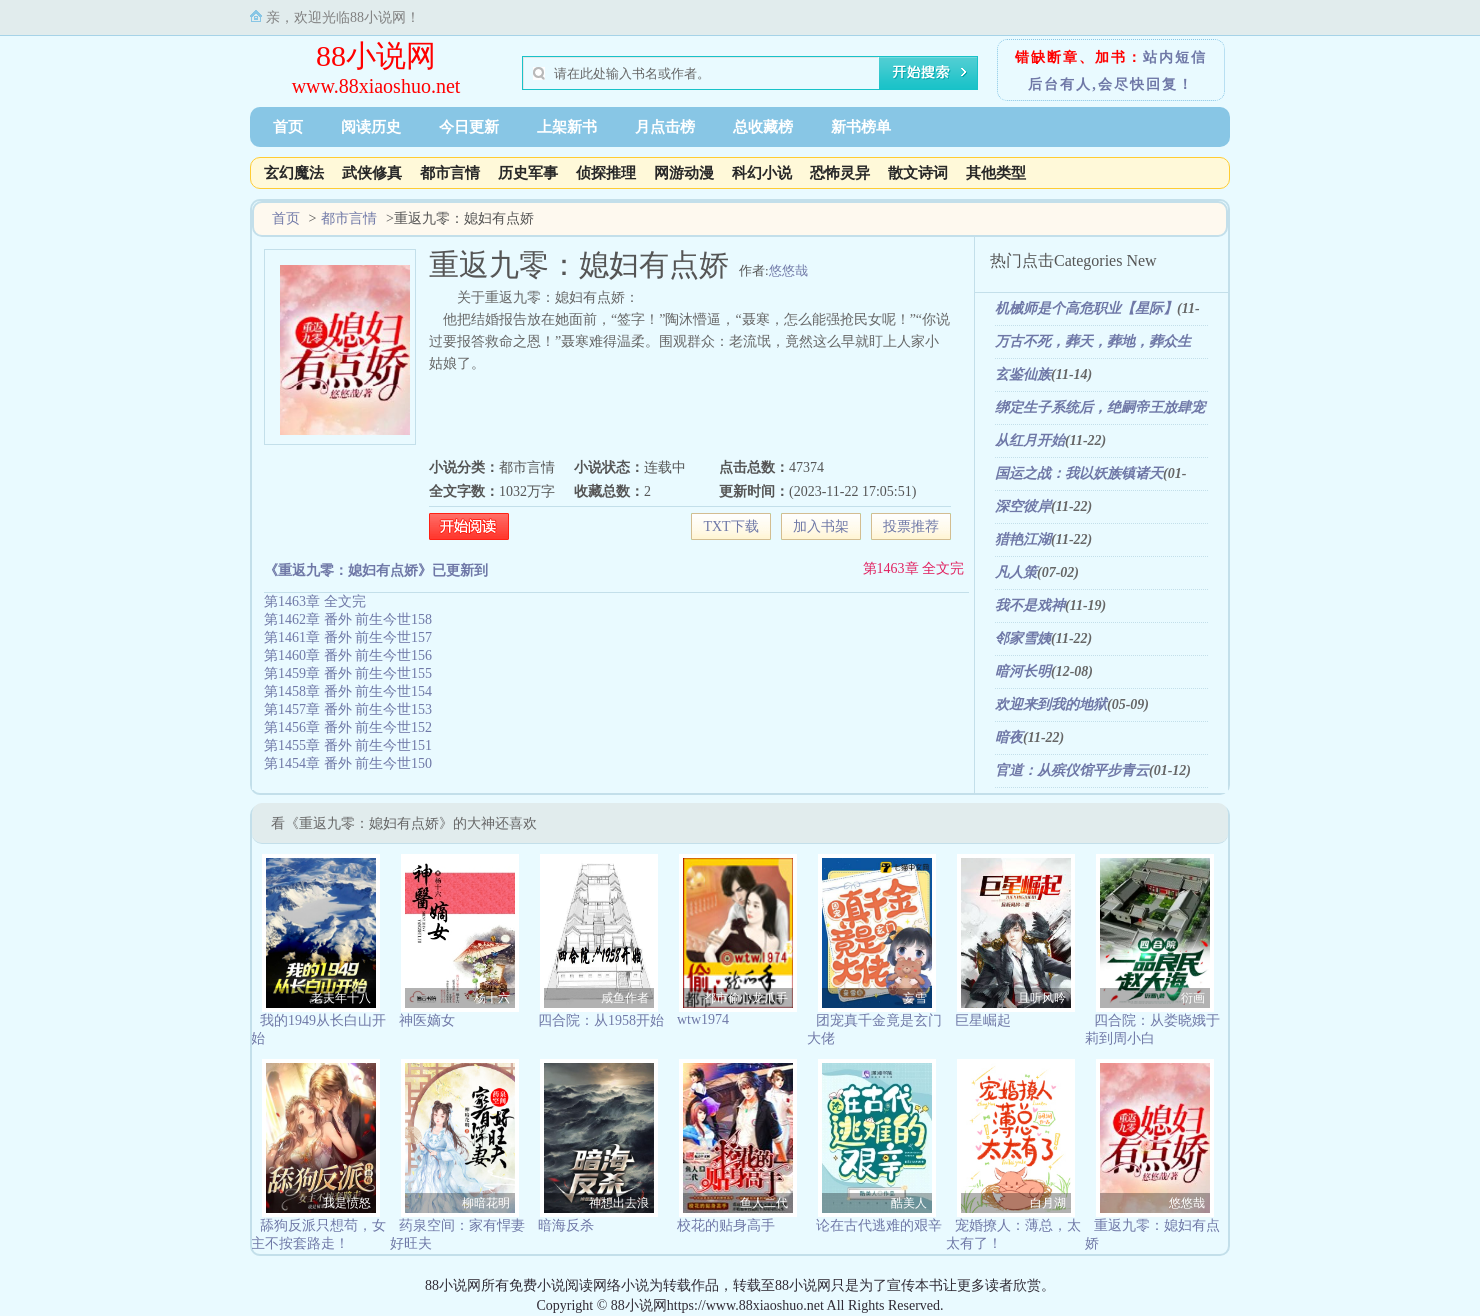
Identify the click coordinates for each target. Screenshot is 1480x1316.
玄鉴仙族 (1023, 374)
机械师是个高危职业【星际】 (1086, 308)
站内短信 (1175, 57)
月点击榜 (665, 127)
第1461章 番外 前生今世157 (348, 637)
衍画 (1193, 998)
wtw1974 (703, 1019)
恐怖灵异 (840, 173)
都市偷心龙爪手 (746, 998)
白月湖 (1048, 1203)
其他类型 (996, 173)
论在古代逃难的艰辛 (879, 1225)
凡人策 (1016, 572)
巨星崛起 (983, 1020)
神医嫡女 (427, 1020)
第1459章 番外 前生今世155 (348, 673)
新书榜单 (861, 127)
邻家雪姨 (1023, 638)
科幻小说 (762, 173)
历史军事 (528, 173)
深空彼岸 (1023, 506)
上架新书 (567, 127)
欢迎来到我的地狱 (1051, 704)
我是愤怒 (347, 1203)
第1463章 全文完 (914, 568)
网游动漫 (684, 173)
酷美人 (909, 1203)
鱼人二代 (764, 1203)
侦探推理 (606, 173)
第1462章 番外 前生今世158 (348, 619)
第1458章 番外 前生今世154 (348, 691)
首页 (288, 127)
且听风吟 (1042, 998)
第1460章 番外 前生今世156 (348, 655)
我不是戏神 (1030, 605)
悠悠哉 (788, 270)
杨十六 (492, 998)
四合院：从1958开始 (601, 1020)
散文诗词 (918, 173)
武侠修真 (372, 173)
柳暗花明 (486, 1203)
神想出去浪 (619, 1203)
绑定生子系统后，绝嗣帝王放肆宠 (1100, 407)
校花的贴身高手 (726, 1225)
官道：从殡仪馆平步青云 (1072, 770)
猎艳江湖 (1023, 539)
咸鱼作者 (625, 998)
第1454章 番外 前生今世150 (348, 763)
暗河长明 (1023, 671)
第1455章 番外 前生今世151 (348, 745)
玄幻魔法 (294, 173)
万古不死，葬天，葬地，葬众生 (1093, 341)
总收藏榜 (763, 127)
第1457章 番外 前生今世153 (348, 709)
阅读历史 (371, 127)
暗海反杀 (566, 1225)
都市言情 (450, 173)
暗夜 (1009, 737)
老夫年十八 (341, 998)
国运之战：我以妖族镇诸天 (1079, 473)
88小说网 (376, 55)
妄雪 (915, 998)
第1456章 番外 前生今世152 (348, 727)
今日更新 (469, 127)
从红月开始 (1030, 440)
